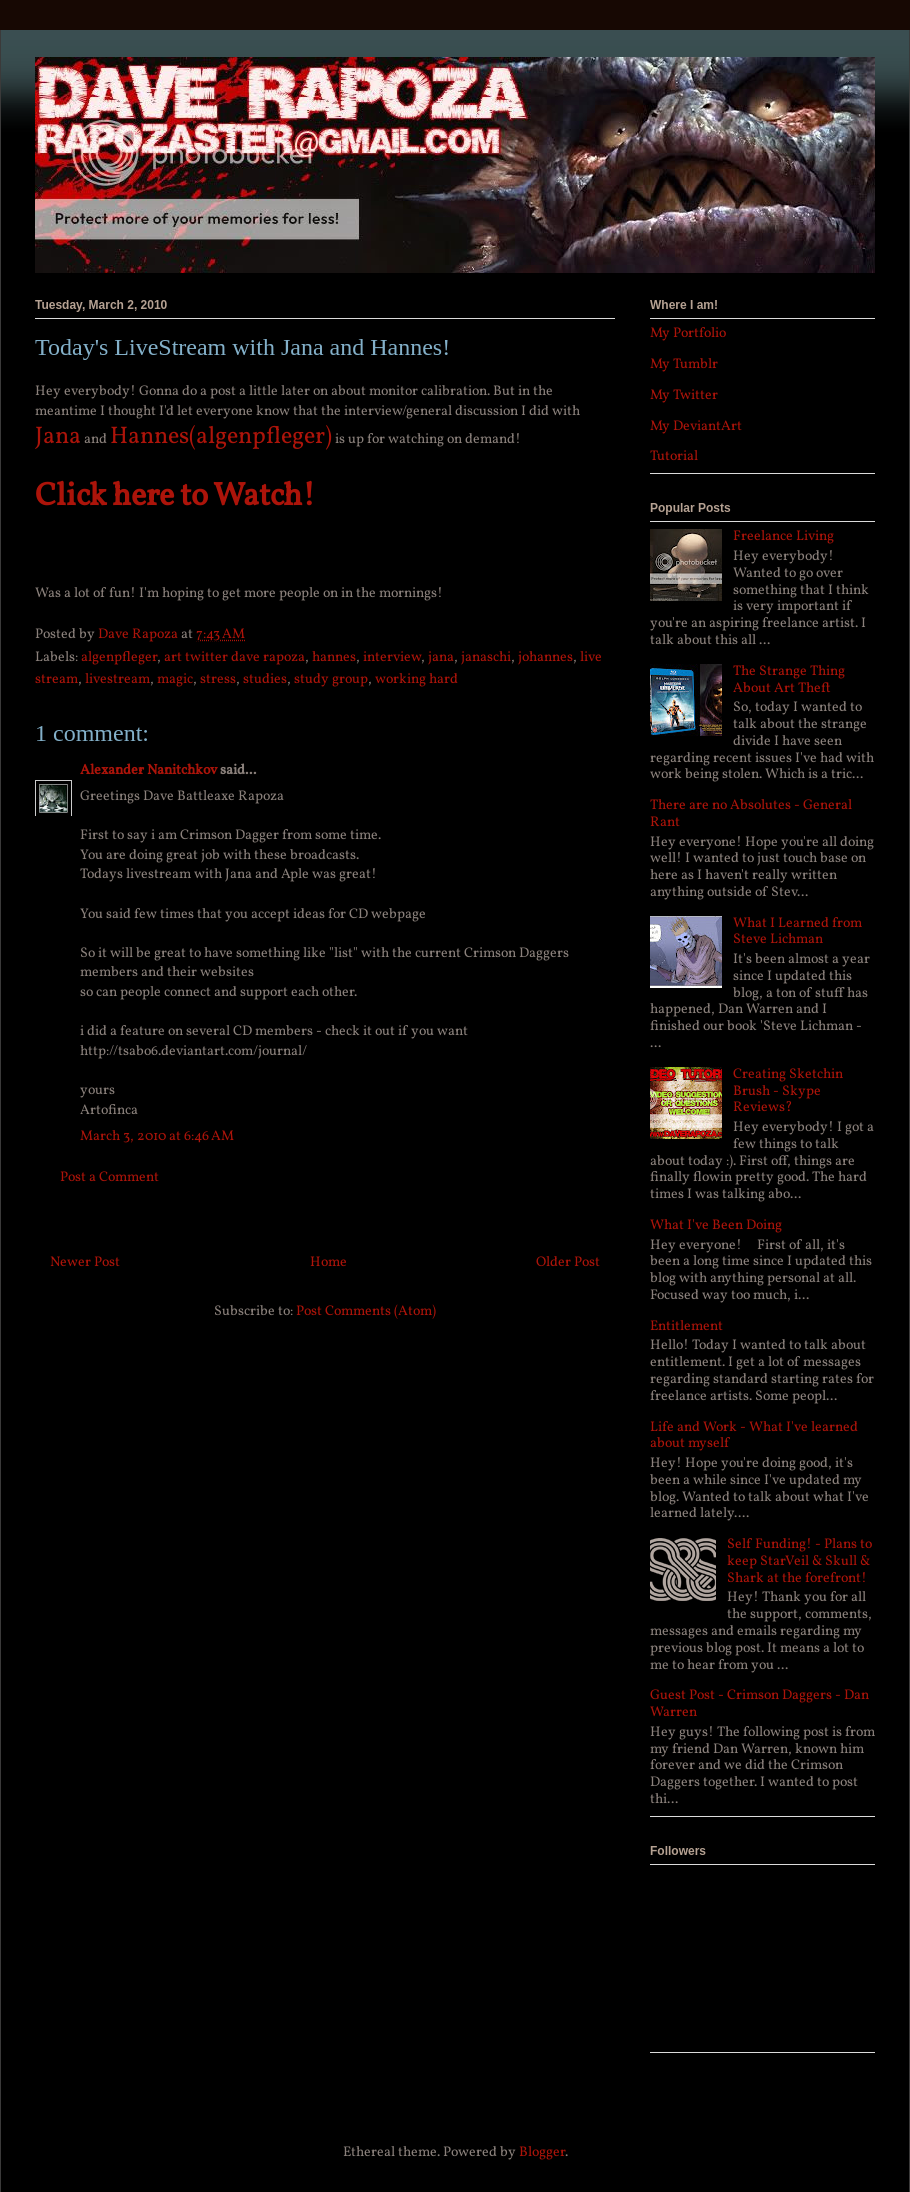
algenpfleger (119, 657)
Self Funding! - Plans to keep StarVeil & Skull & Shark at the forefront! (799, 1561)
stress (218, 679)
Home (328, 1262)
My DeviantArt (696, 426)
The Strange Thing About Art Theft (789, 680)
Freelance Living (783, 536)
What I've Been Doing (716, 1225)
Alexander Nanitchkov (148, 770)
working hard (416, 679)
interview (392, 657)
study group (331, 679)
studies (265, 679)
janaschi (486, 657)
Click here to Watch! (175, 497)
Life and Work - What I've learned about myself (754, 1436)
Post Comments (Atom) (366, 1311)
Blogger (542, 2152)
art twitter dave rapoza (234, 657)
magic (175, 679)
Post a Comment (109, 1177)
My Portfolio (688, 333)
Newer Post (85, 1262)
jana (441, 657)
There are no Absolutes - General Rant (751, 814)
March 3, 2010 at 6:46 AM (157, 1136)
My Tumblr (684, 364)
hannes (334, 657)
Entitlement (686, 1326)
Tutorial (674, 456)
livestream (117, 679)
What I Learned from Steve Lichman (797, 932)
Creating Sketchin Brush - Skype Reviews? (788, 1091)
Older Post (568, 1262)
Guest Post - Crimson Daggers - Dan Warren (759, 1704)
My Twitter (684, 395)
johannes (545, 657)
